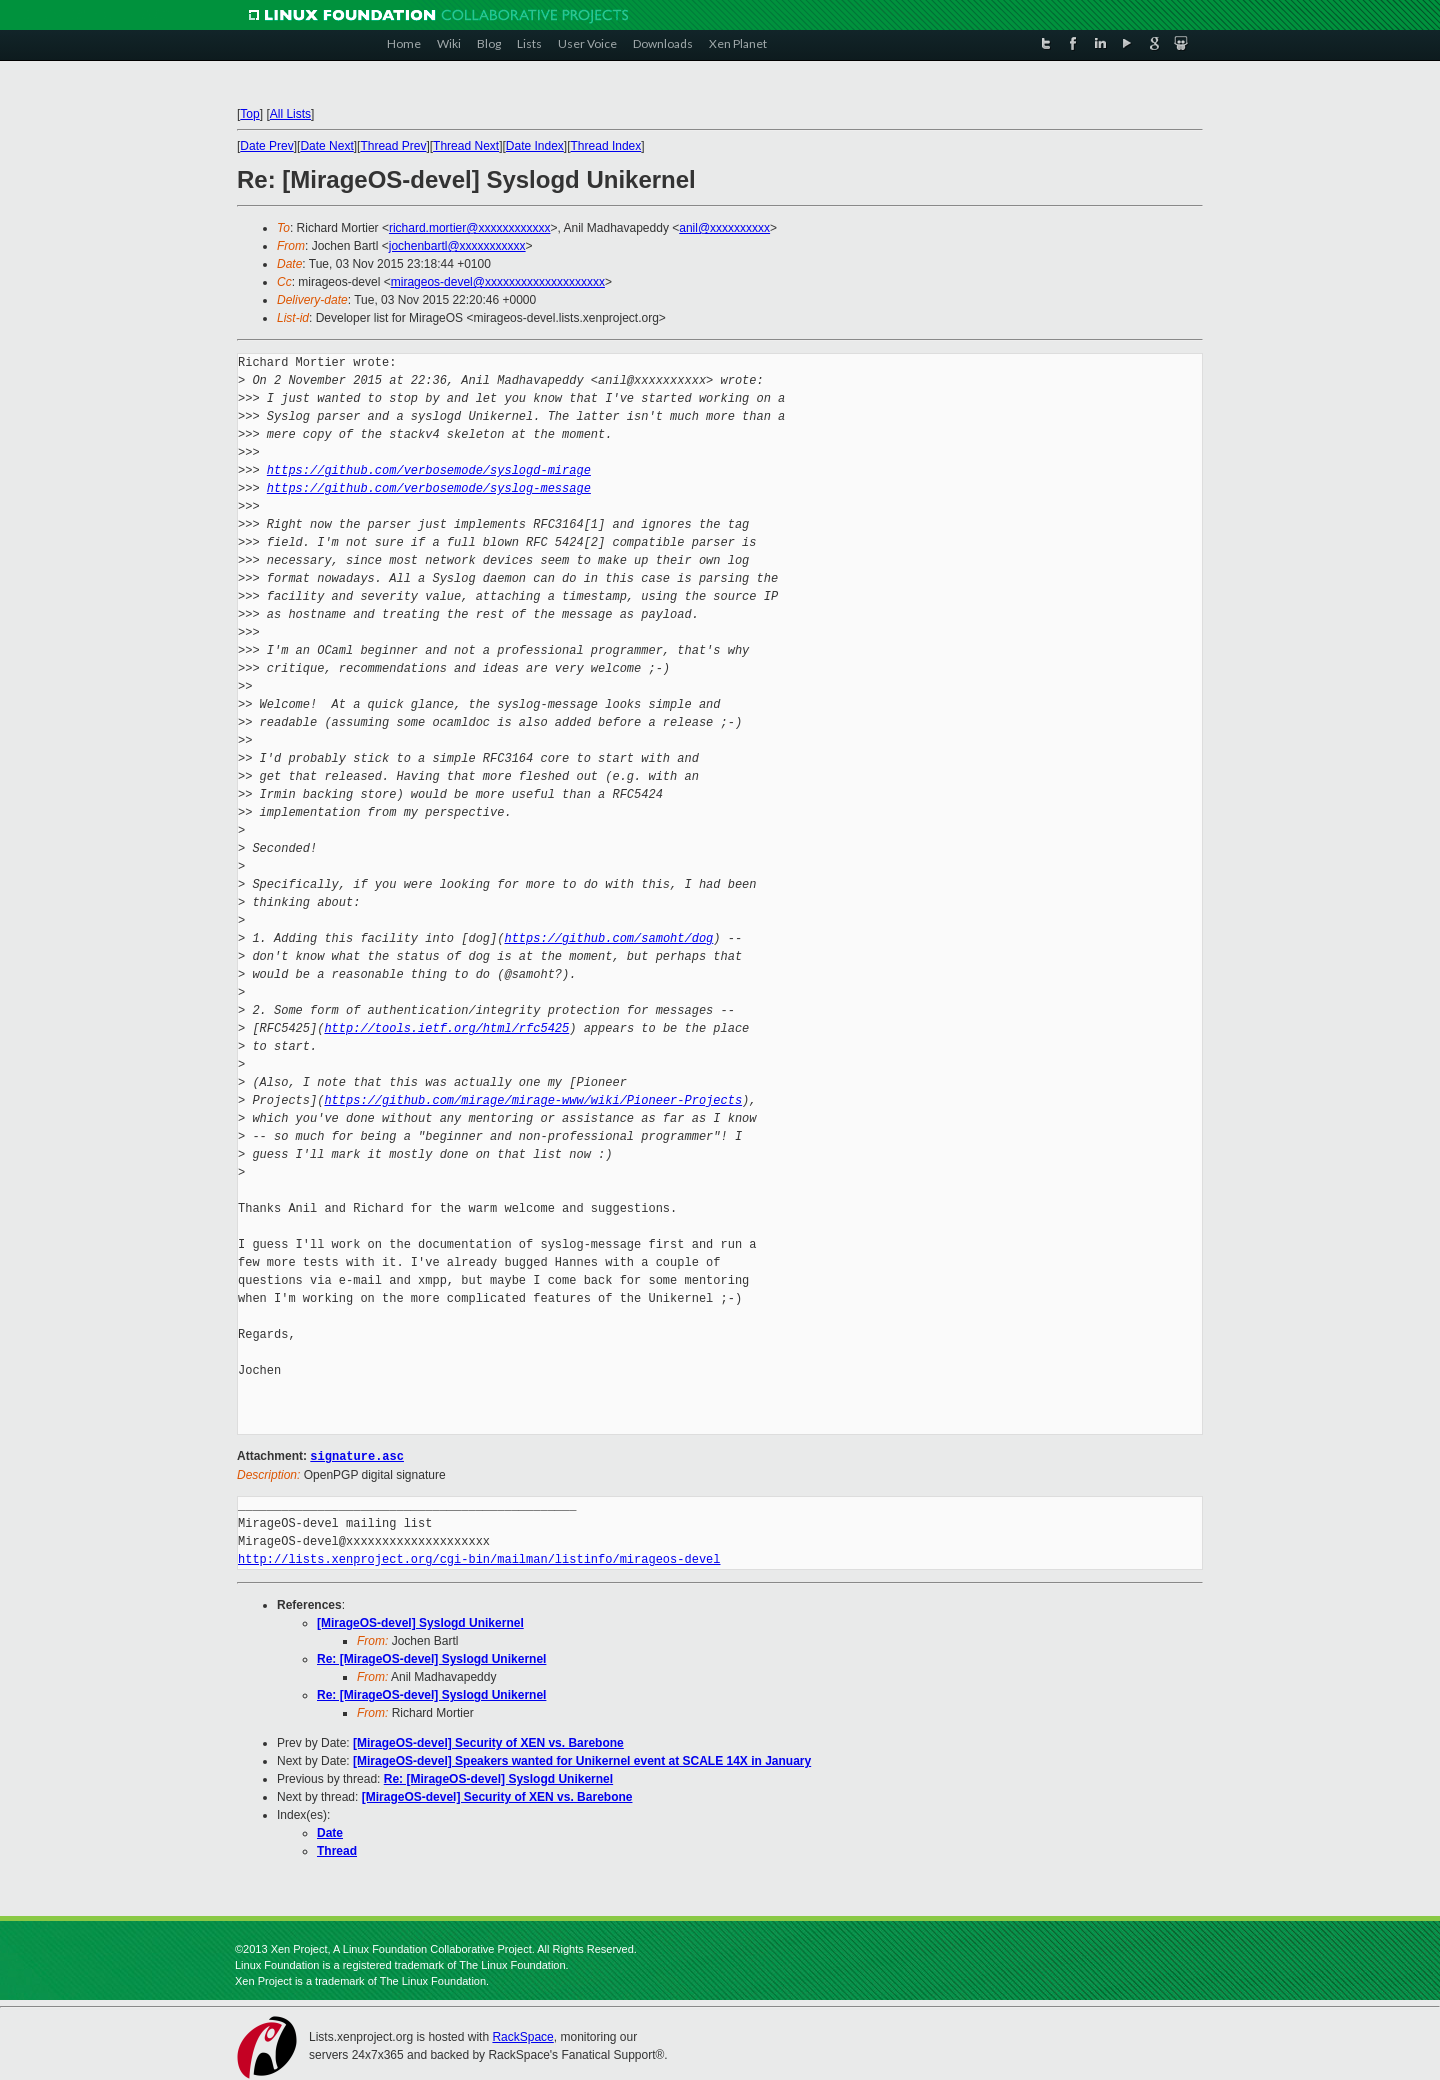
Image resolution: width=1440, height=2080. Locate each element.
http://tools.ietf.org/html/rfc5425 (446, 1028)
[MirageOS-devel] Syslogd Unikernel (420, 1622)
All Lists (290, 114)
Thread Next (466, 146)
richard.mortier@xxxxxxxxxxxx (470, 228)
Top (249, 114)
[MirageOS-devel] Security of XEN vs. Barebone (488, 1742)
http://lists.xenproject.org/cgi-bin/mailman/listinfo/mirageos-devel (479, 1558)
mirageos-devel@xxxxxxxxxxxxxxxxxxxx (498, 282)
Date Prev (266, 146)
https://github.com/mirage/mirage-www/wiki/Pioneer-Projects (533, 1100)
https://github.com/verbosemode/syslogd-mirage (429, 470)
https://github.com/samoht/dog (608, 938)
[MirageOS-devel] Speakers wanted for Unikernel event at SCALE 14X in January (582, 1760)
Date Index (535, 146)
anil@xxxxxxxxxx (724, 228)
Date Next (326, 146)
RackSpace (522, 2036)
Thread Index (606, 146)
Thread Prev (393, 146)
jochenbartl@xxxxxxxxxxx (457, 246)
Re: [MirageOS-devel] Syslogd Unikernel (431, 1658)
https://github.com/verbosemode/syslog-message (429, 488)
